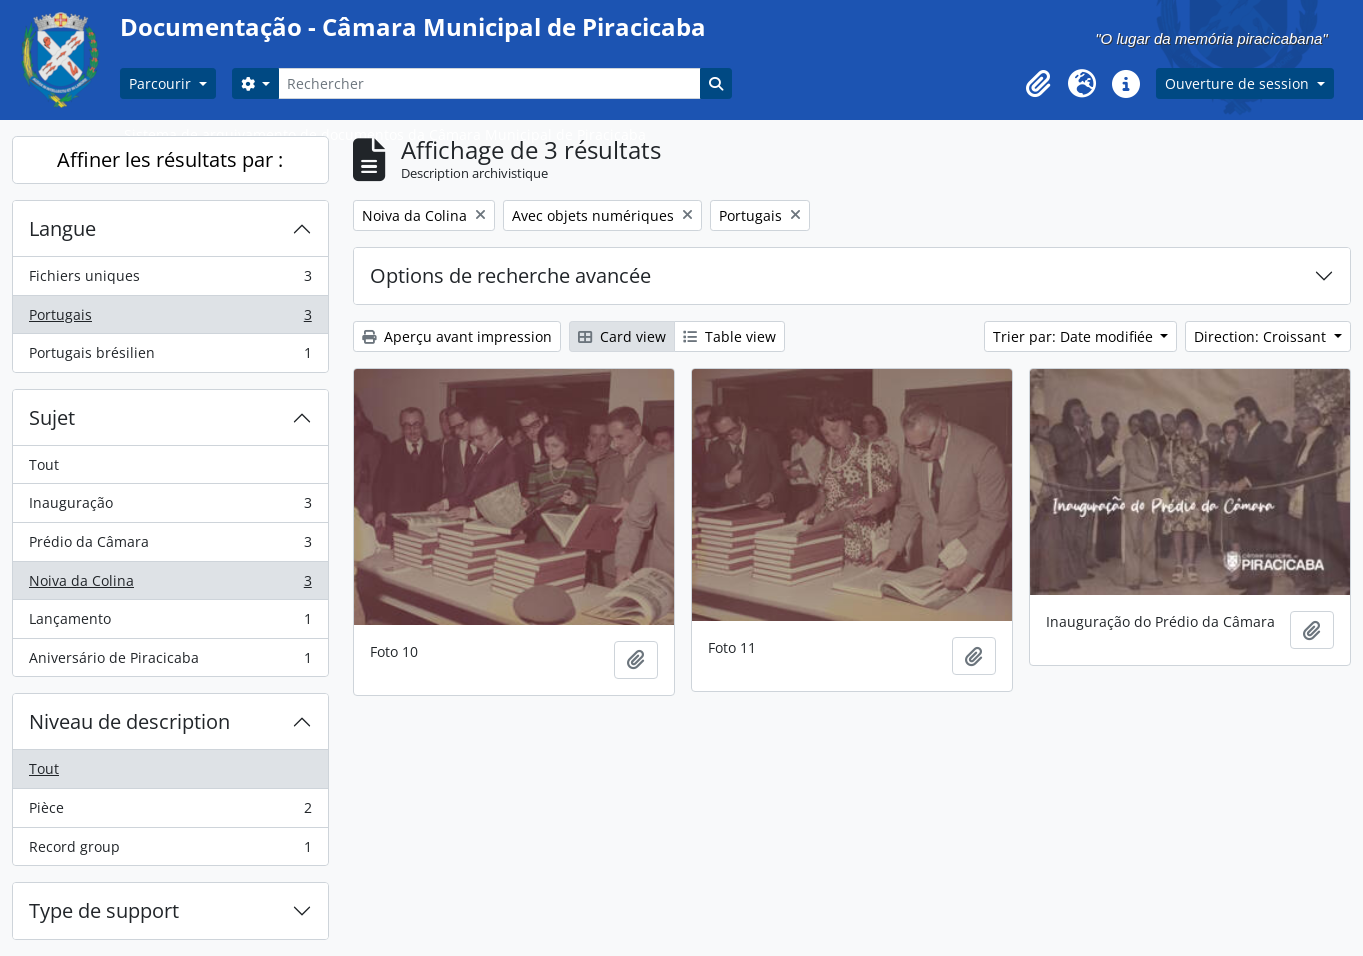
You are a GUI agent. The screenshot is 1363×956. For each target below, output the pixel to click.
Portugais (170, 319)
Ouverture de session (1239, 83)
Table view (729, 336)
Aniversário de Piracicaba (170, 662)
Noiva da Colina (170, 585)
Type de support (104, 910)
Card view (622, 336)
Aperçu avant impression (457, 336)
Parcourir (162, 83)
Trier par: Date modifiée (1075, 336)
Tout (44, 464)
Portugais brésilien (170, 357)
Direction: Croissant (1262, 336)
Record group (170, 851)
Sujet (52, 417)
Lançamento (170, 623)
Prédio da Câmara (170, 546)
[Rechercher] (489, 83)
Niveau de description (129, 721)
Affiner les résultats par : (170, 159)
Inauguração (170, 507)
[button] (1038, 84)
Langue (62, 228)
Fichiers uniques (170, 280)
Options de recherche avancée (510, 275)
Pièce (170, 812)
